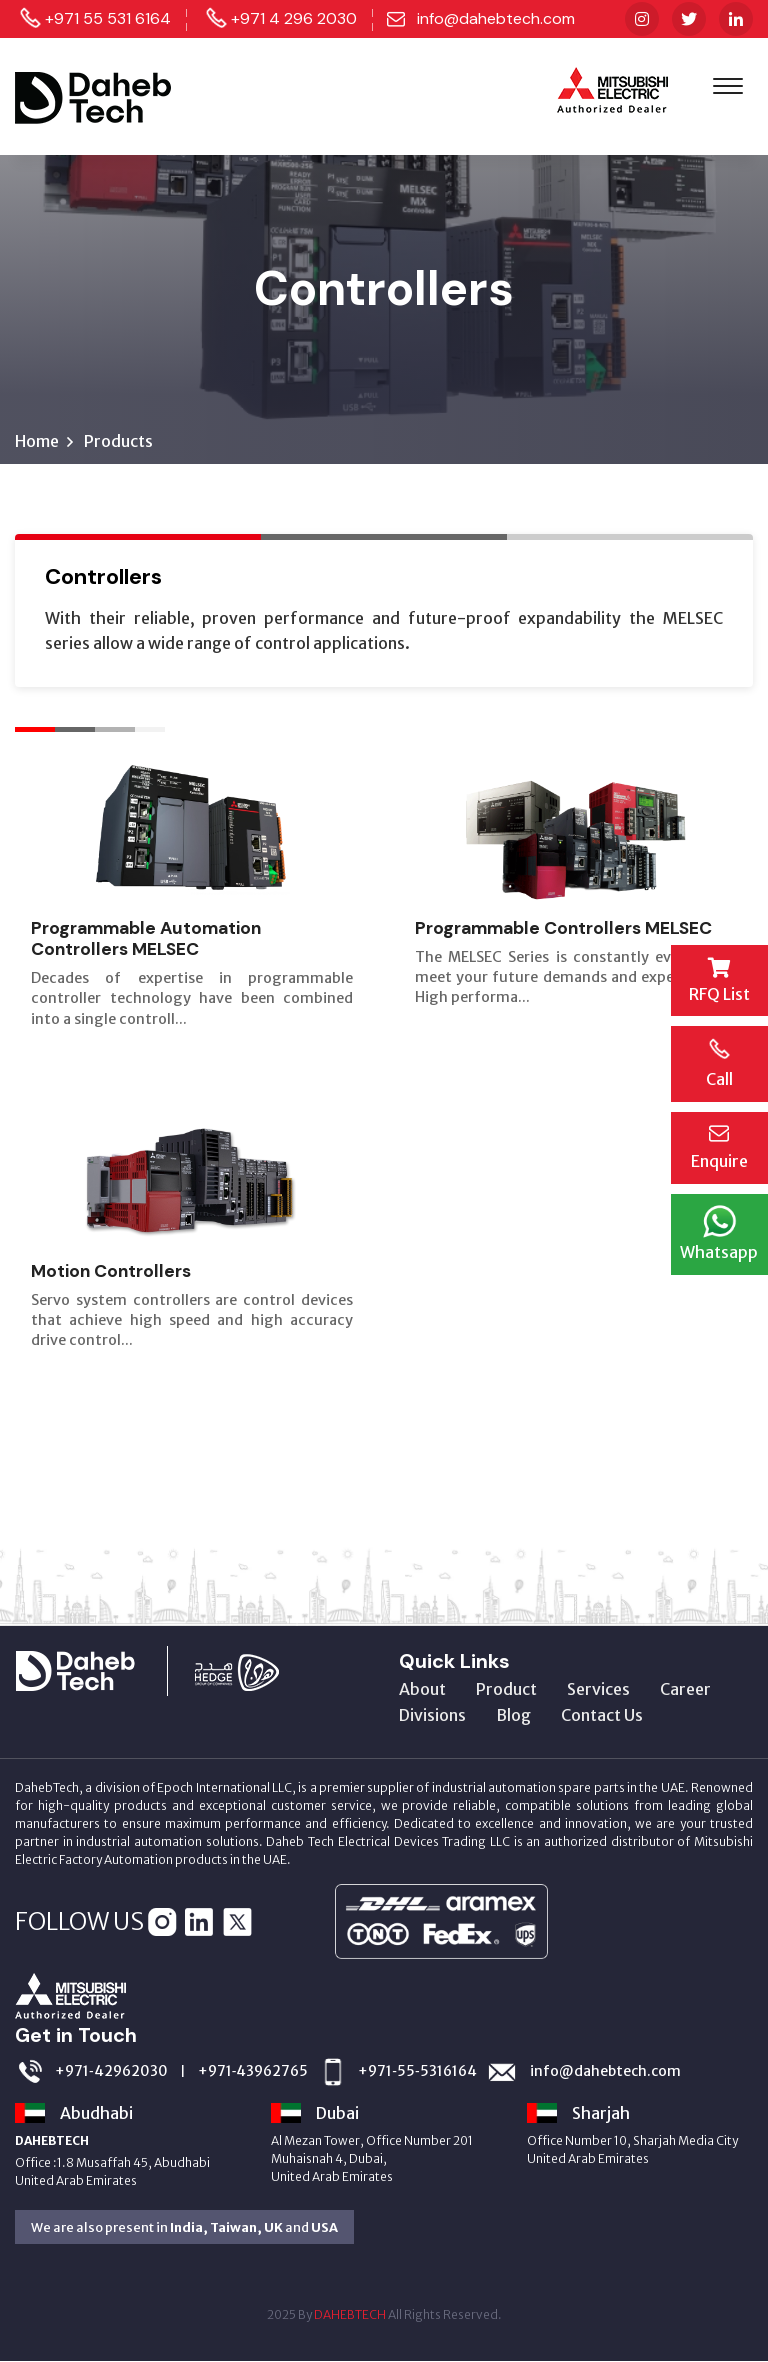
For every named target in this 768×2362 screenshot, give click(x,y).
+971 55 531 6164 (108, 18)
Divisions (432, 1716)
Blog (513, 1716)
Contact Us (602, 1716)
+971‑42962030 (111, 2071)
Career (685, 1690)
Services (598, 1690)
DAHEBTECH (350, 2315)
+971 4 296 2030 (294, 18)
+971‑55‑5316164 (417, 2071)
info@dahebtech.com (496, 18)
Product (506, 1690)
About (422, 1690)
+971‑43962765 (253, 2071)
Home (37, 442)
